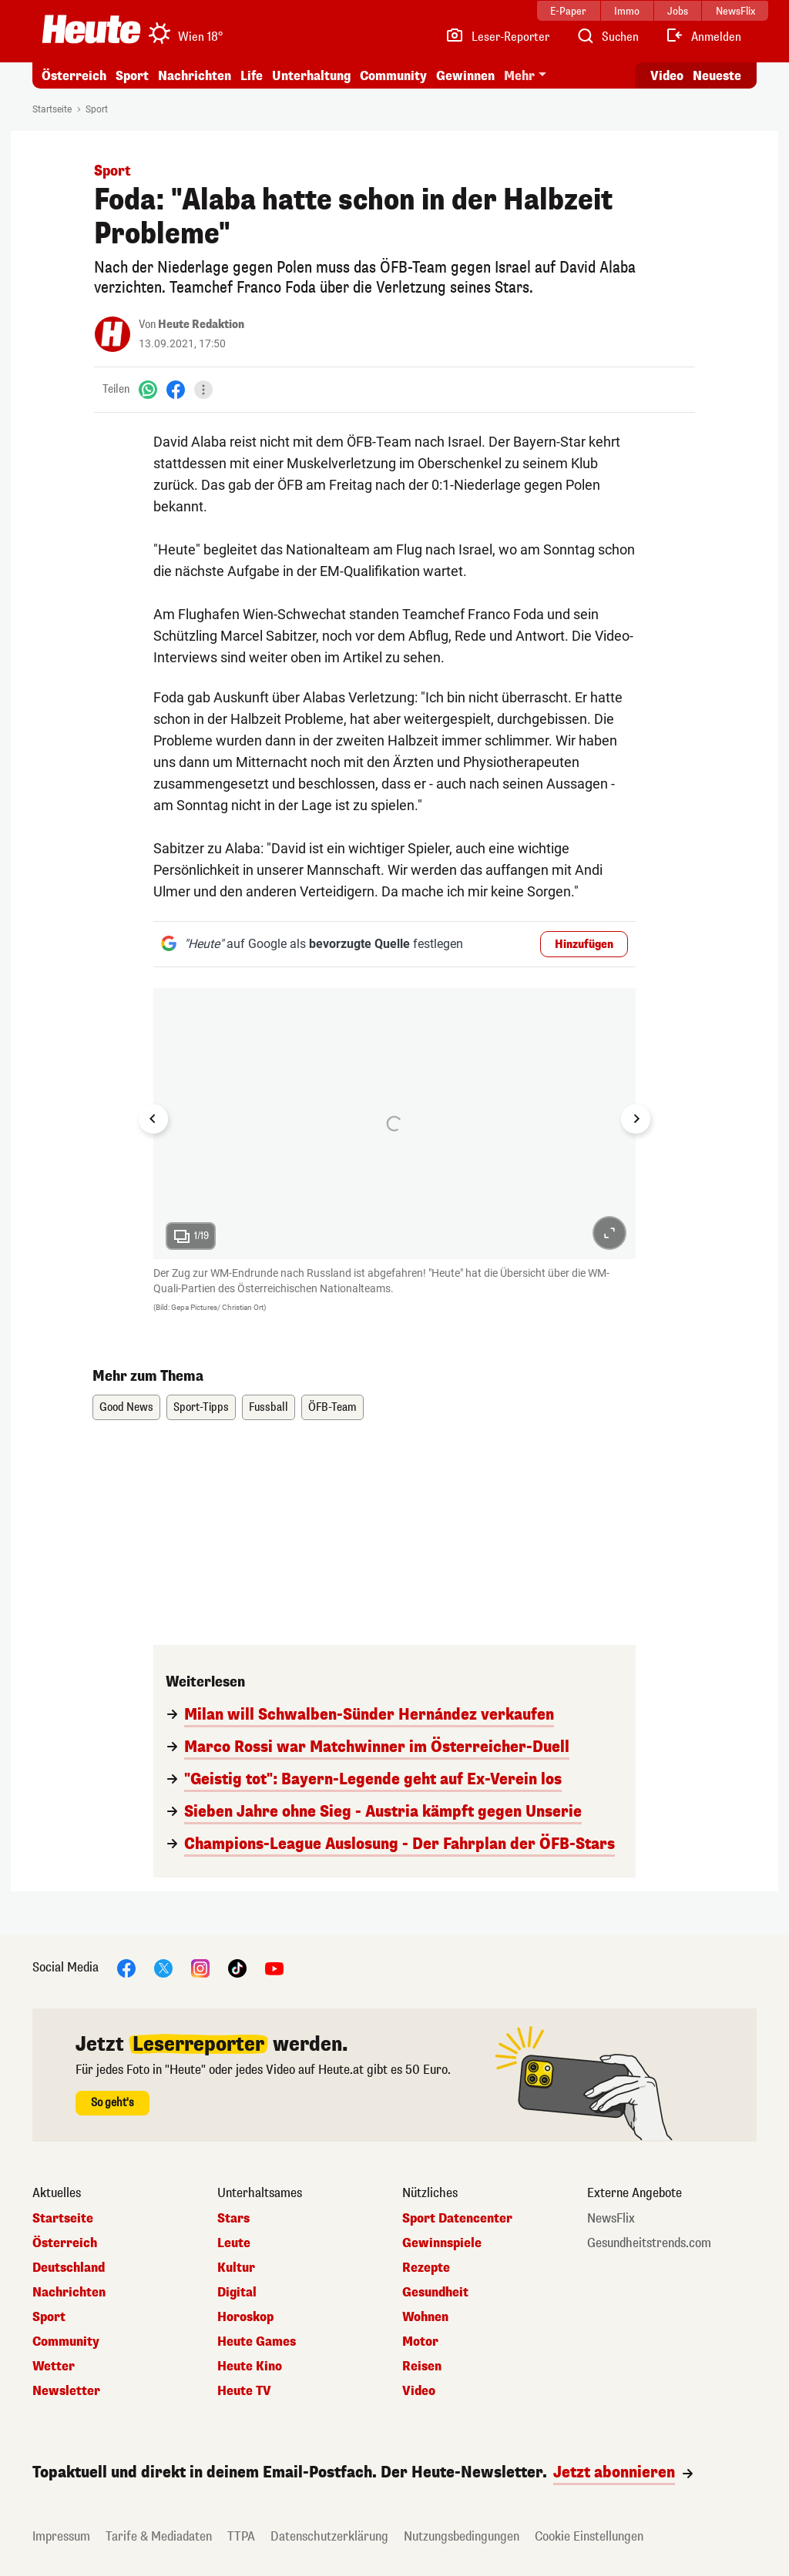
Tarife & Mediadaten (159, 2536)
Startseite (52, 109)
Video (418, 2391)
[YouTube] (274, 1968)
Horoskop (245, 2317)
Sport (132, 76)
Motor (420, 2342)
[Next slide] (635, 1119)
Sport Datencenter (457, 2218)
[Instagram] (200, 1968)
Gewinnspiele (442, 2243)
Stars (233, 2218)
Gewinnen (465, 76)
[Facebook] (175, 389)
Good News (126, 1407)
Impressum (61, 2536)
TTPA (241, 2536)
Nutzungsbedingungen (461, 2536)
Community (393, 76)
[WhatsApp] (148, 389)
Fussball (268, 1407)
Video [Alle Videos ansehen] (666, 76)
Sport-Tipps (201, 1407)
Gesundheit (435, 2292)
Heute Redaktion (201, 324)
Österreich (74, 76)
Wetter (53, 2366)
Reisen (422, 2366)
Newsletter (66, 2391)
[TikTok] (237, 1968)
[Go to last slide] (153, 1119)
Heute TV (244, 2391)
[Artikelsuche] (607, 37)
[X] (163, 1968)
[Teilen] (203, 390)
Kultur (236, 2268)
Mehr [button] (519, 76)
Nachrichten (194, 76)
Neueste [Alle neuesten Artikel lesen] (717, 76)
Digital (237, 2292)
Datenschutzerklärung (329, 2536)
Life (251, 76)
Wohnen (425, 2317)
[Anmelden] (703, 37)
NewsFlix (611, 2218)
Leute (233, 2243)
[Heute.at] (91, 29)
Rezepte (426, 2268)
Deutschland (68, 2268)
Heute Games (256, 2342)
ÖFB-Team (332, 1407)
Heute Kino (249, 2366)
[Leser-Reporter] (497, 37)
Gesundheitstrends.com (649, 2243)
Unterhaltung (311, 76)
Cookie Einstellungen (589, 2536)
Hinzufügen (584, 944)
